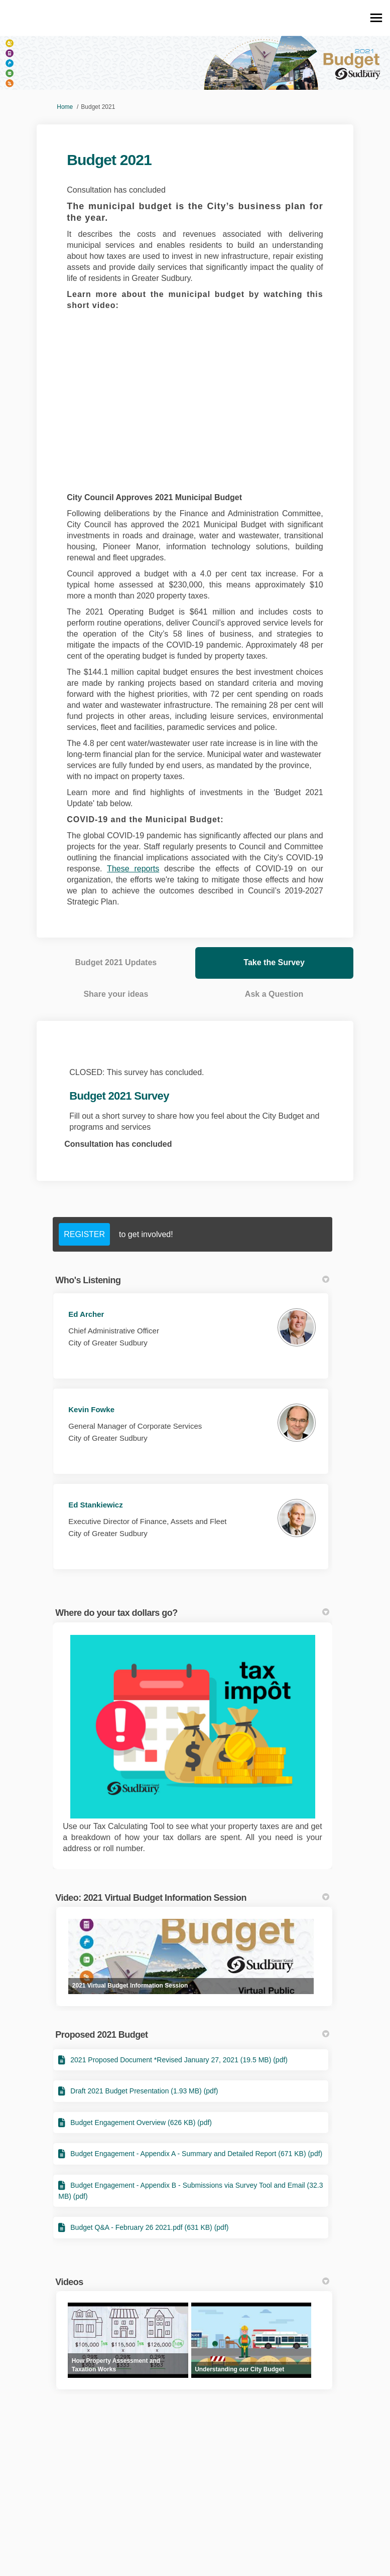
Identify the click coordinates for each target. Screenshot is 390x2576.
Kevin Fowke (91, 1409)
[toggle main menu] (376, 18)
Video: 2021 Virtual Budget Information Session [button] (192, 1898)
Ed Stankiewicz (95, 1504)
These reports (133, 868)
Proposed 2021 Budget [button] (192, 2035)
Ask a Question (274, 994)
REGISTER (84, 1234)
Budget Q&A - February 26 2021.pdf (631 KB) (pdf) (149, 2227)
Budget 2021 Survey (119, 1096)
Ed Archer (86, 1314)
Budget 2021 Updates (116, 962)
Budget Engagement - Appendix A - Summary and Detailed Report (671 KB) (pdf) (196, 2154)
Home (65, 106)
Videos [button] (192, 2282)
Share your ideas (115, 994)
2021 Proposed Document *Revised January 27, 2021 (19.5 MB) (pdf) (179, 2060)
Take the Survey (274, 962)
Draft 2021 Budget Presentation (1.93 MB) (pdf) (144, 2091)
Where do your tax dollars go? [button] (192, 1613)
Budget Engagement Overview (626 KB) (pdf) (141, 2122)
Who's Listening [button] (192, 1280)
